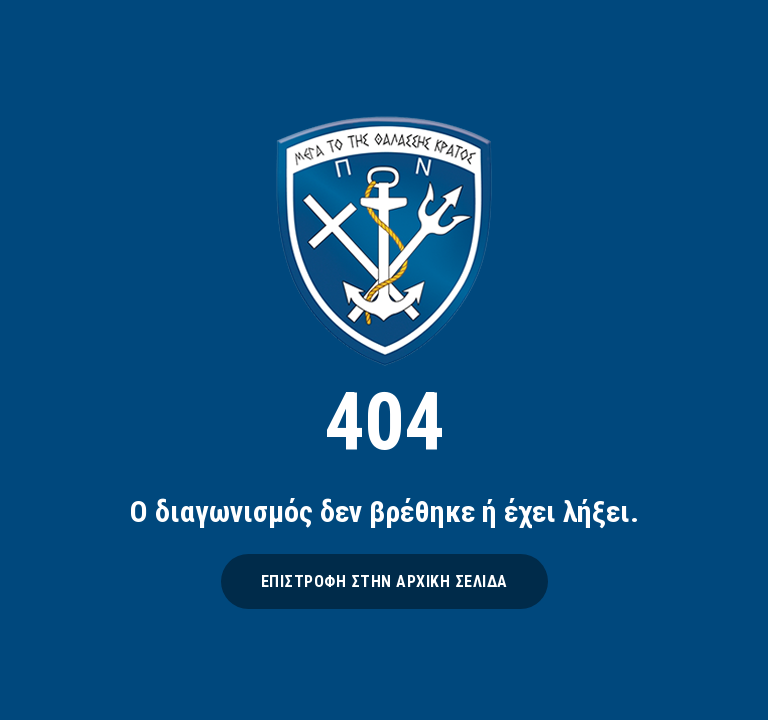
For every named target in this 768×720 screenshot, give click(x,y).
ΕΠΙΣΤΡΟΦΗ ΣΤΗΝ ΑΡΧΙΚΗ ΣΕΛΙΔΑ (384, 581)
